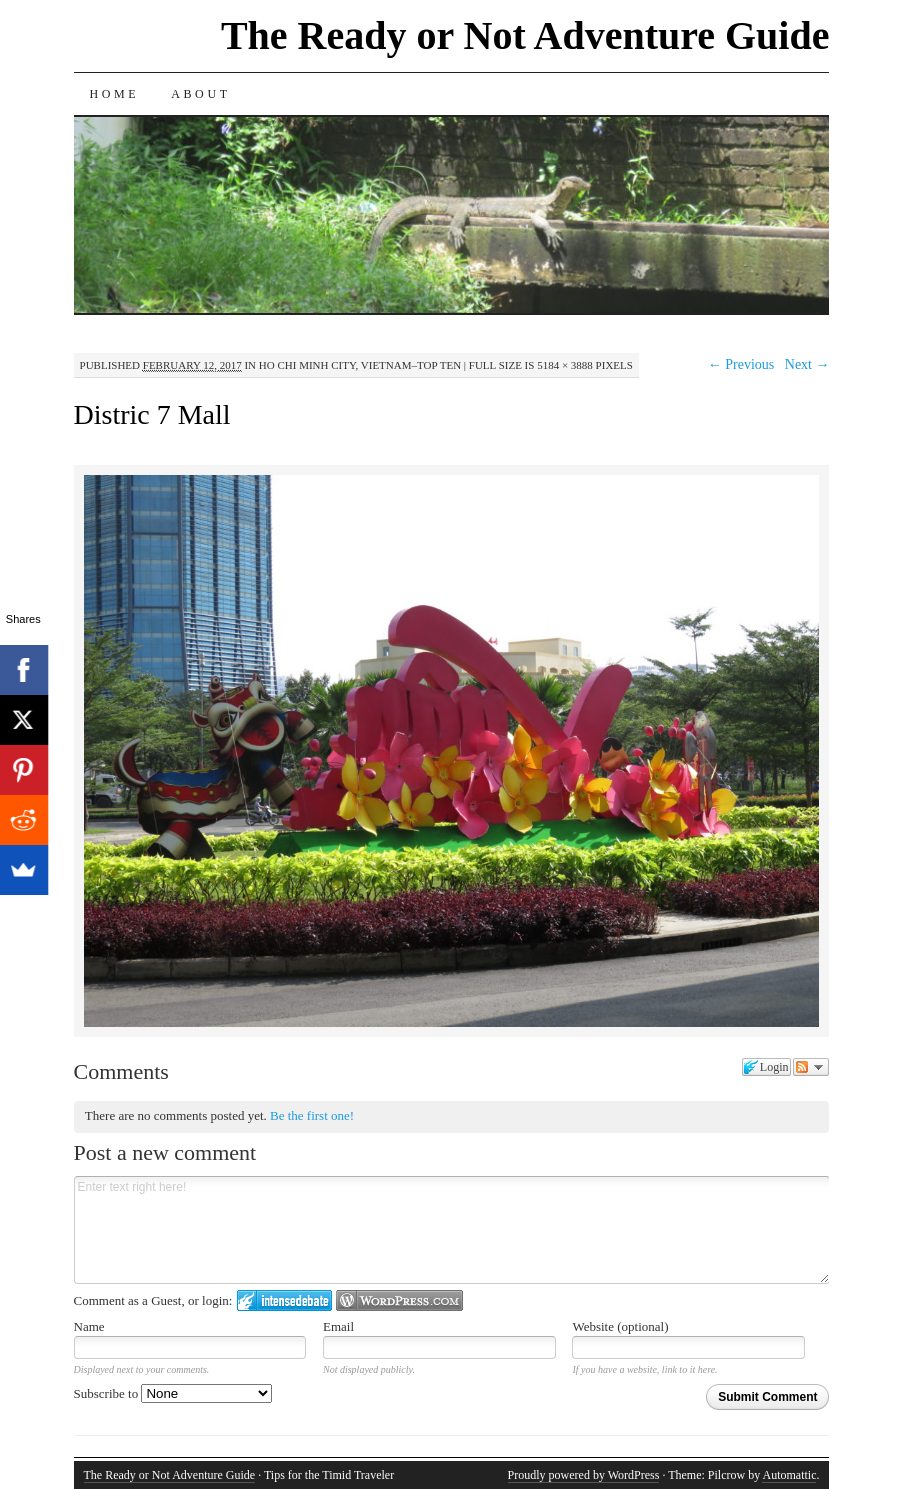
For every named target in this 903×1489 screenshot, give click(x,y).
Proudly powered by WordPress (584, 1475)
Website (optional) (620, 1326)
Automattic (789, 1475)
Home (115, 94)
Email (338, 1326)
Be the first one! (312, 1115)
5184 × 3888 (565, 365)
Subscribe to (173, 1393)
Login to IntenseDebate (284, 1300)
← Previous (741, 364)
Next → (807, 364)
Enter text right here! (452, 1230)
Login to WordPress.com (399, 1300)
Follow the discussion (811, 1067)
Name (89, 1326)
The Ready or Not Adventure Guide (525, 35)
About (200, 94)
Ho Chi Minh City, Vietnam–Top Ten (360, 365)
